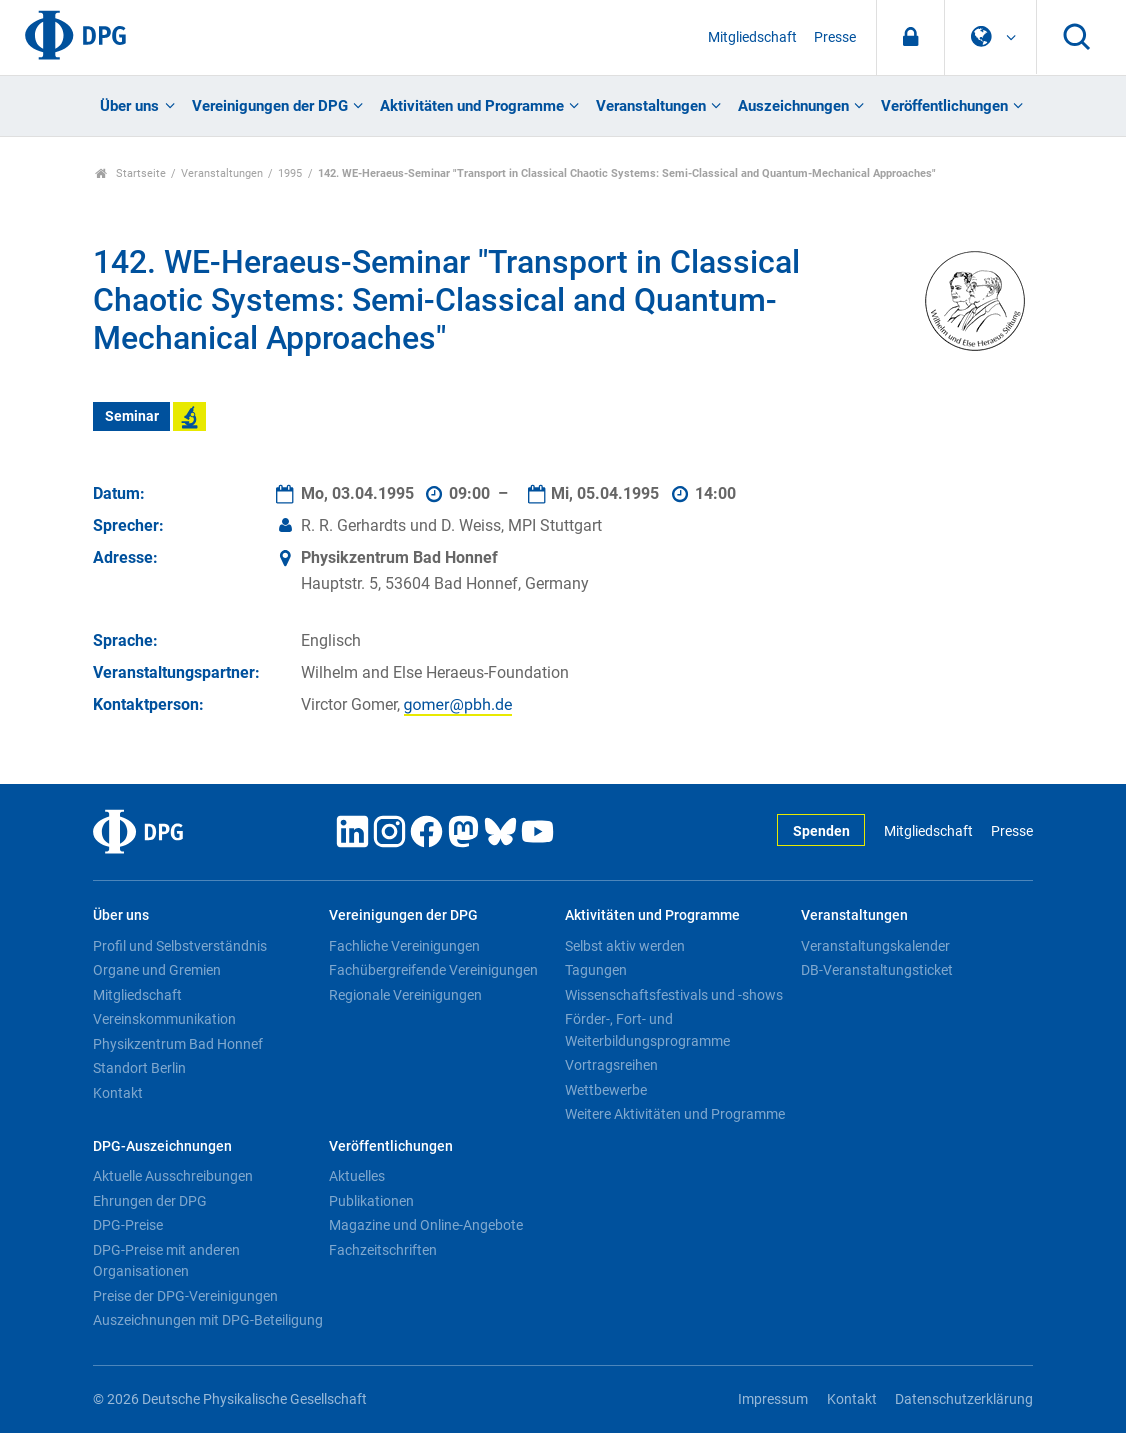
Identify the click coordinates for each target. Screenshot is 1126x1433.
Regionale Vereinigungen (405, 995)
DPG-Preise (128, 1225)
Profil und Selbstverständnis (180, 946)
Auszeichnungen (793, 106)
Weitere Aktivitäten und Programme (675, 1114)
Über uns (129, 106)
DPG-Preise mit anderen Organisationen (166, 1261)
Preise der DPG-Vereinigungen (185, 1296)
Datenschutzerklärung (964, 1399)
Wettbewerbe (606, 1090)
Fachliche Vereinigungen (404, 946)
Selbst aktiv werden (625, 946)
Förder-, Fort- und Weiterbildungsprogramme (647, 1030)
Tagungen (596, 970)
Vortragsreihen (611, 1065)
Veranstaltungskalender (875, 946)
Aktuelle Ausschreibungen (173, 1176)
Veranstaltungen (651, 106)
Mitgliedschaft (752, 37)
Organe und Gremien (157, 970)
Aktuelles (357, 1176)
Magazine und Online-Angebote (426, 1225)
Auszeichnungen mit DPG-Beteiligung (208, 1320)
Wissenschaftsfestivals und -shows (674, 995)
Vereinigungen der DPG (270, 106)
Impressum (773, 1399)
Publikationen (371, 1201)
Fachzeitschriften (383, 1250)
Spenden (821, 831)
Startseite (130, 173)
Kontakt (118, 1093)
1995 (290, 173)
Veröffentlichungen (944, 106)
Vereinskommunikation (164, 1019)
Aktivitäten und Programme (472, 106)
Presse (835, 37)
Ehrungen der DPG (150, 1201)
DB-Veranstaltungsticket (877, 970)
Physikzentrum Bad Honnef (178, 1044)
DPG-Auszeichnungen (162, 1146)
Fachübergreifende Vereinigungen (433, 970)
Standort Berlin (139, 1068)
